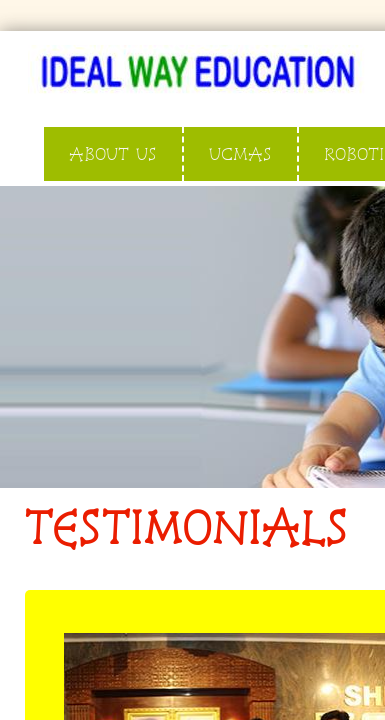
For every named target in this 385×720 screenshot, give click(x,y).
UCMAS (240, 153)
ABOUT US (113, 153)
